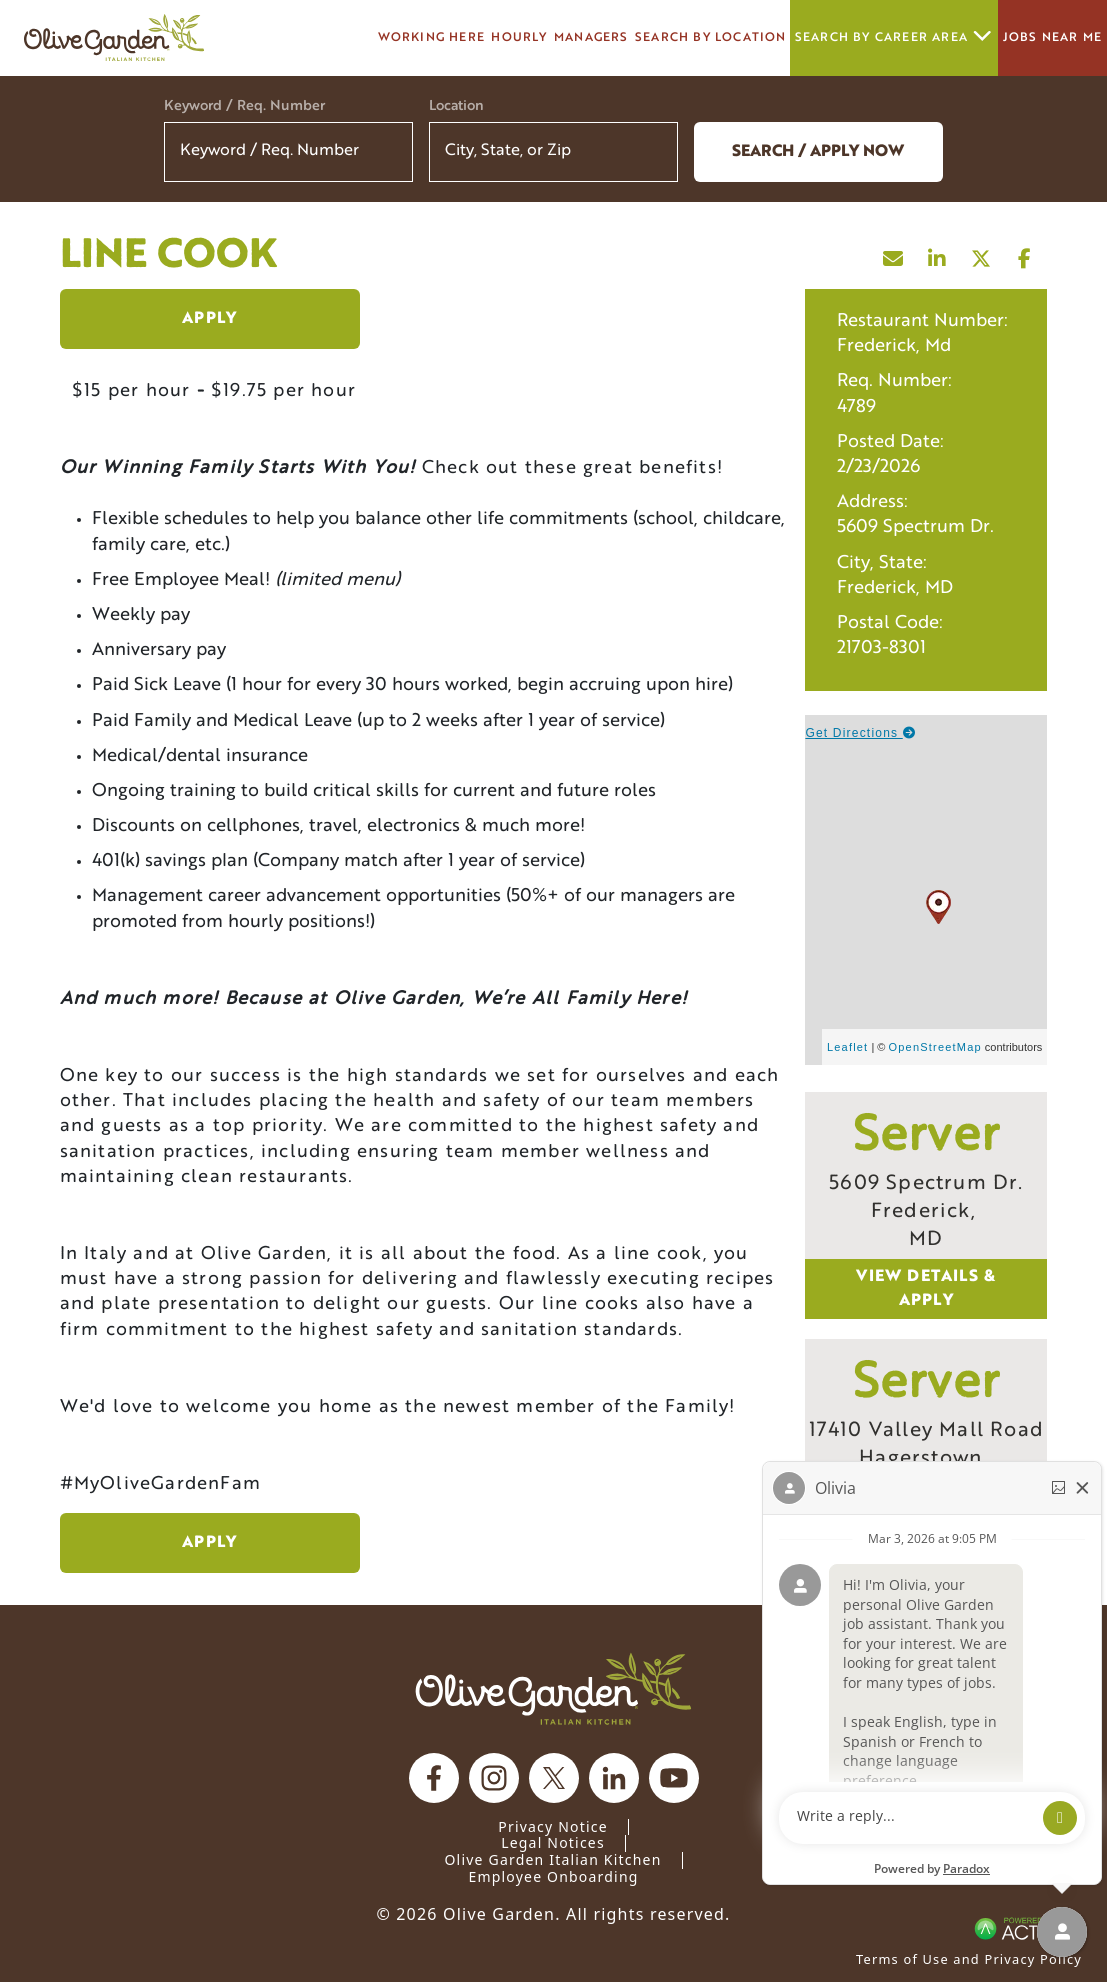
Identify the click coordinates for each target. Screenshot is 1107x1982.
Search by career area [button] (894, 37)
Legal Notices (553, 1842)
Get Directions (860, 733)
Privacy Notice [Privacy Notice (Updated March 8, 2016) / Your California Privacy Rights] (553, 1826)
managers (591, 38)
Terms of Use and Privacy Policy (969, 1959)
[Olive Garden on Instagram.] (494, 1778)
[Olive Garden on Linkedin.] (614, 1778)
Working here (431, 38)
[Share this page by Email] (893, 254)
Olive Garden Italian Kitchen (552, 1859)
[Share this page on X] (981, 254)
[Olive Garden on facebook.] (434, 1778)
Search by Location (711, 38)
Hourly (519, 38)
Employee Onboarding (553, 1876)
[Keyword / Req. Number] (288, 152)
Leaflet (847, 1047)
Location (456, 106)
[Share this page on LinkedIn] (937, 254)
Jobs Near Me (1052, 38)
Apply (209, 319)
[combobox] (553, 152)
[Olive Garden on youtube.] (674, 1778)
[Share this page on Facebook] (1025, 254)
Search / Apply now (818, 152)
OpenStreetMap (935, 1047)
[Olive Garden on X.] (554, 1778)
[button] (650, 152)
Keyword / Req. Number (244, 106)
